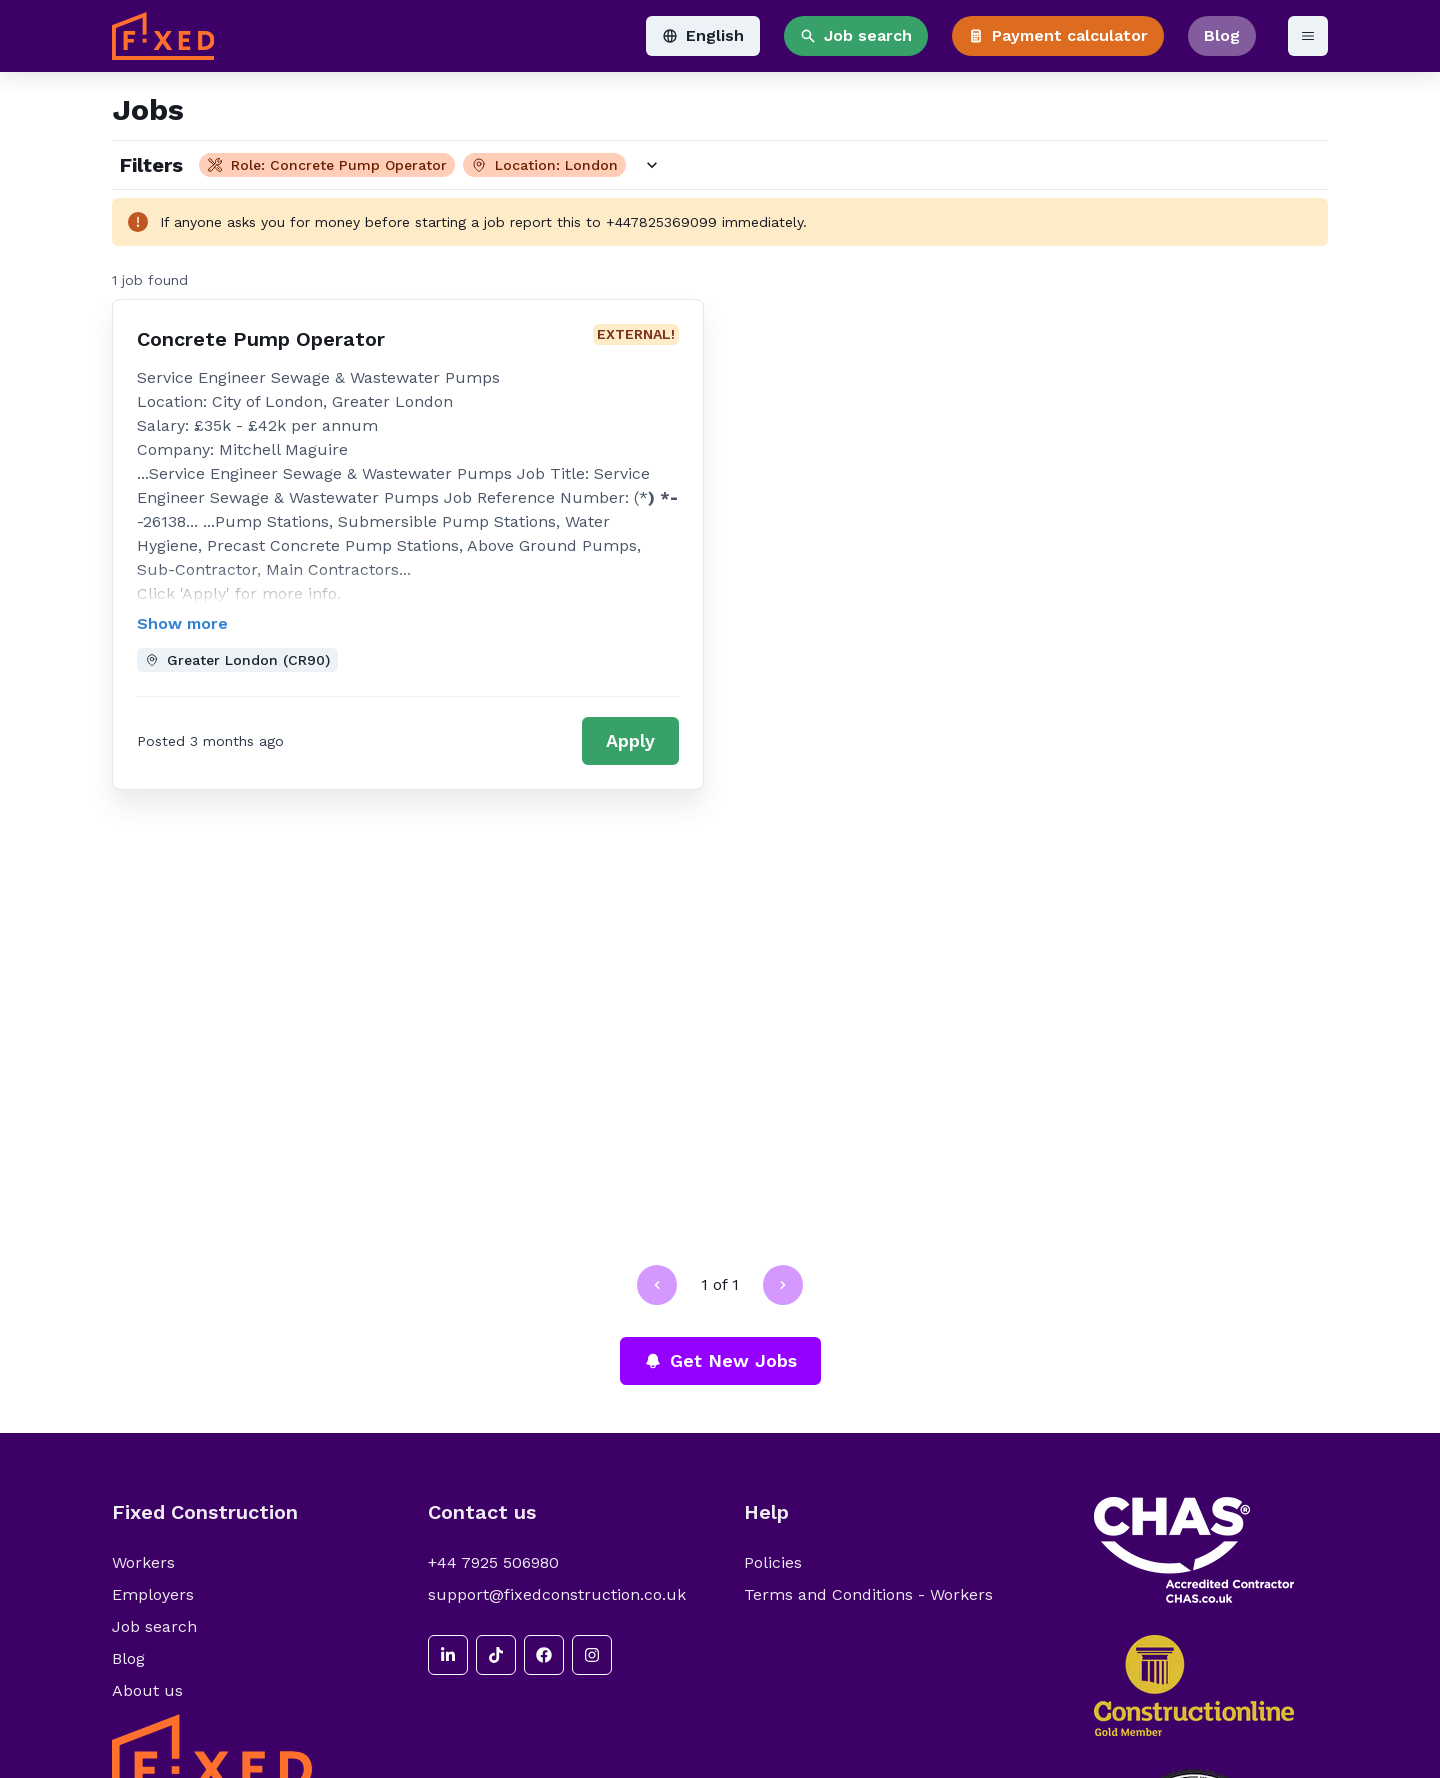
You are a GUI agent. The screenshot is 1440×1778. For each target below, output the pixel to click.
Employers (153, 1594)
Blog (1222, 35)
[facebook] (544, 1655)
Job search (856, 35)
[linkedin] (448, 1655)
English (703, 35)
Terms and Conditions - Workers (868, 1594)
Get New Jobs (720, 1360)
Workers (143, 1562)
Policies (773, 1562)
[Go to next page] (783, 1285)
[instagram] (592, 1655)
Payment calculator (1058, 35)
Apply (630, 740)
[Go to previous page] (657, 1285)
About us (147, 1690)
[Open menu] (1308, 36)
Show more (182, 623)
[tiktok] (496, 1655)
